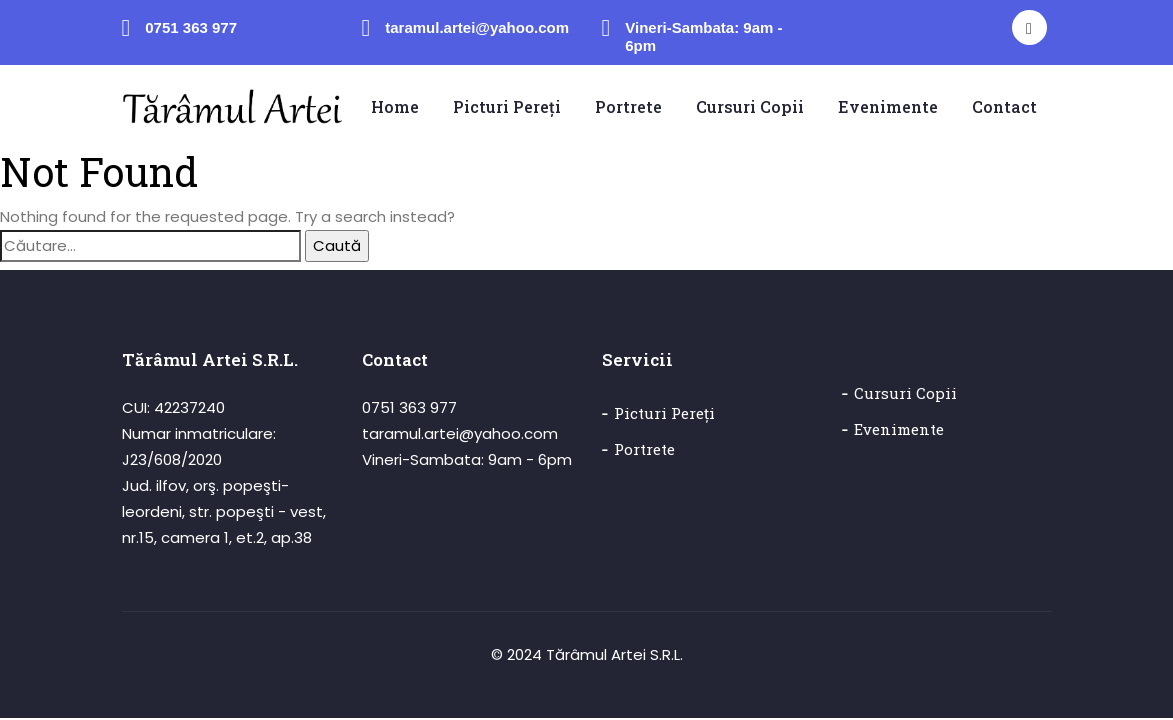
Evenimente (899, 430)
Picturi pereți (664, 414)
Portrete (644, 450)
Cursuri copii (905, 394)
